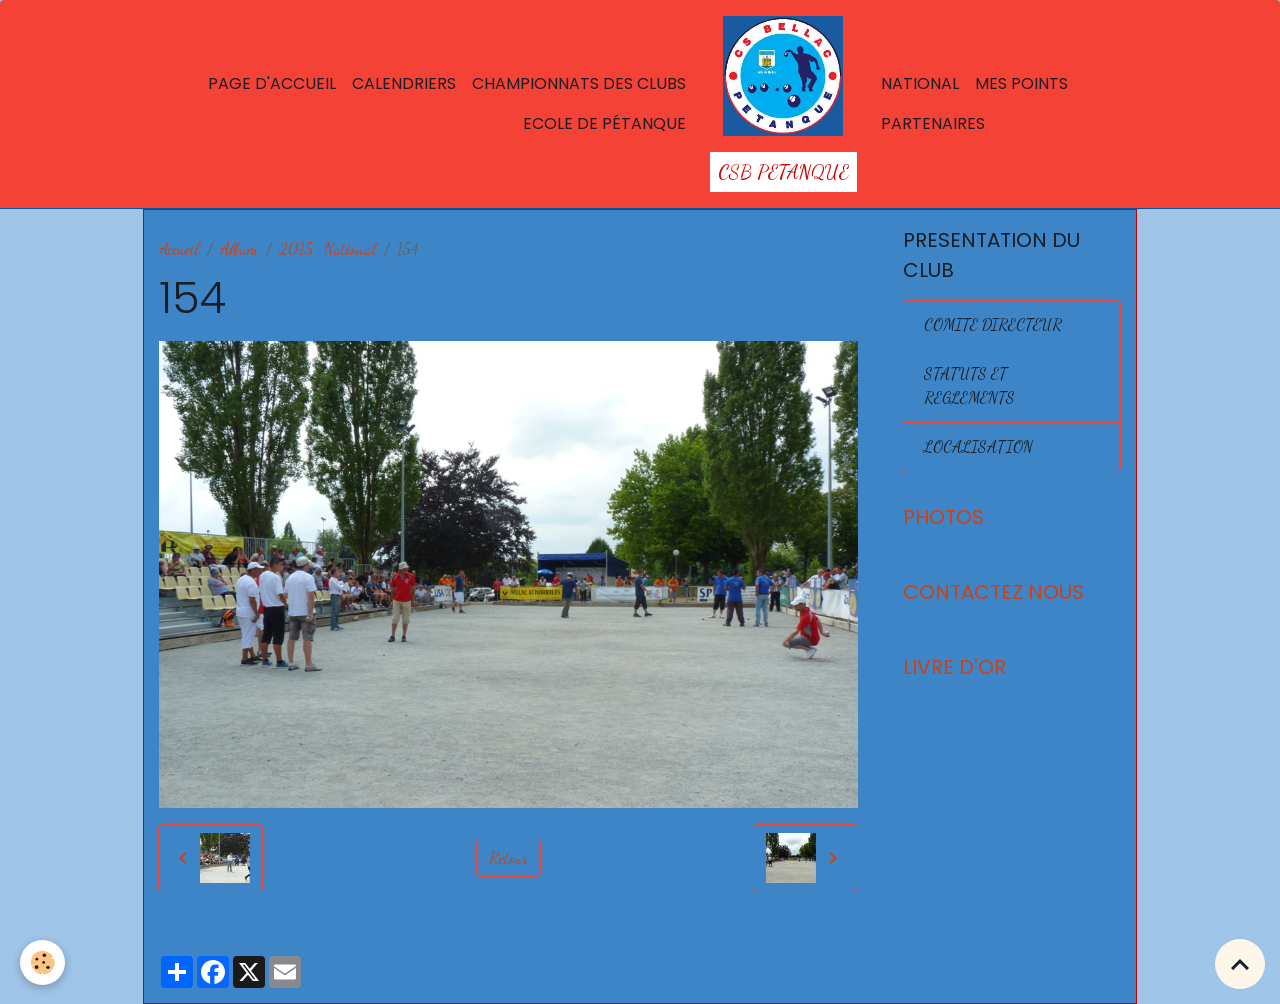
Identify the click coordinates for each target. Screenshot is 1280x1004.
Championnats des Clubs (579, 83)
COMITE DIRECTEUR (993, 324)
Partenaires (933, 123)
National (920, 83)
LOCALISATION (978, 446)
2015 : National (327, 248)
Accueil (179, 248)
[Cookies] (42, 962)
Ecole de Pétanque (604, 123)
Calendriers (404, 83)
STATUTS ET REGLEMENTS (969, 385)
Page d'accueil (272, 83)
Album (239, 248)
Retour (508, 857)
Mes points (1021, 83)
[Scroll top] (1240, 964)
